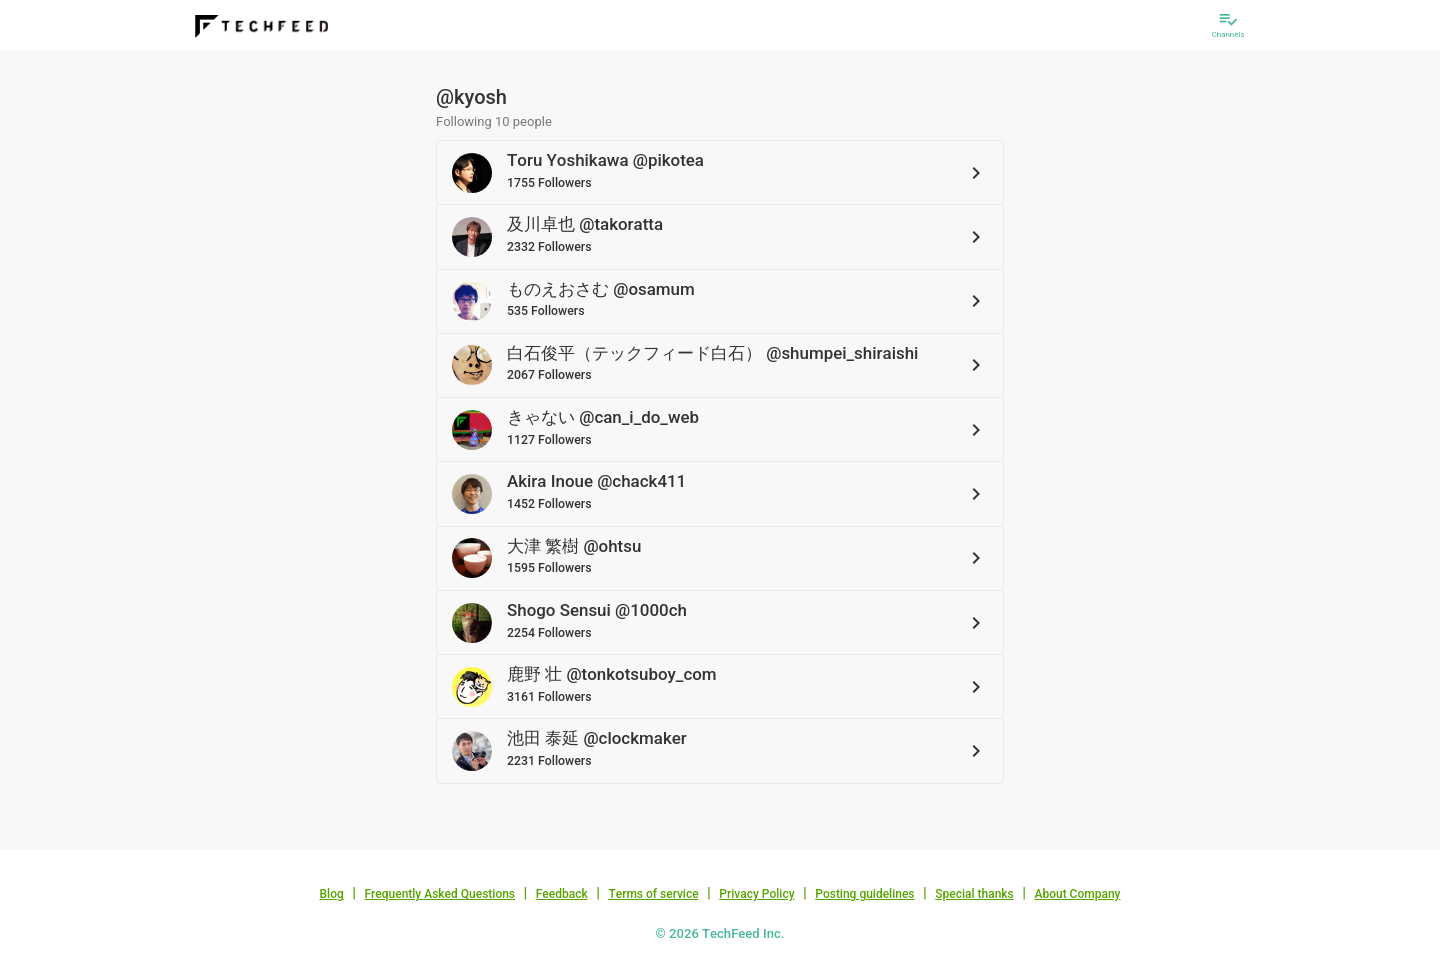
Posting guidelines (864, 894)
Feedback (562, 894)
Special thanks (974, 894)
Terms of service (653, 894)
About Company (1077, 894)
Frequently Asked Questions (439, 894)
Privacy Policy (756, 894)
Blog (332, 894)
